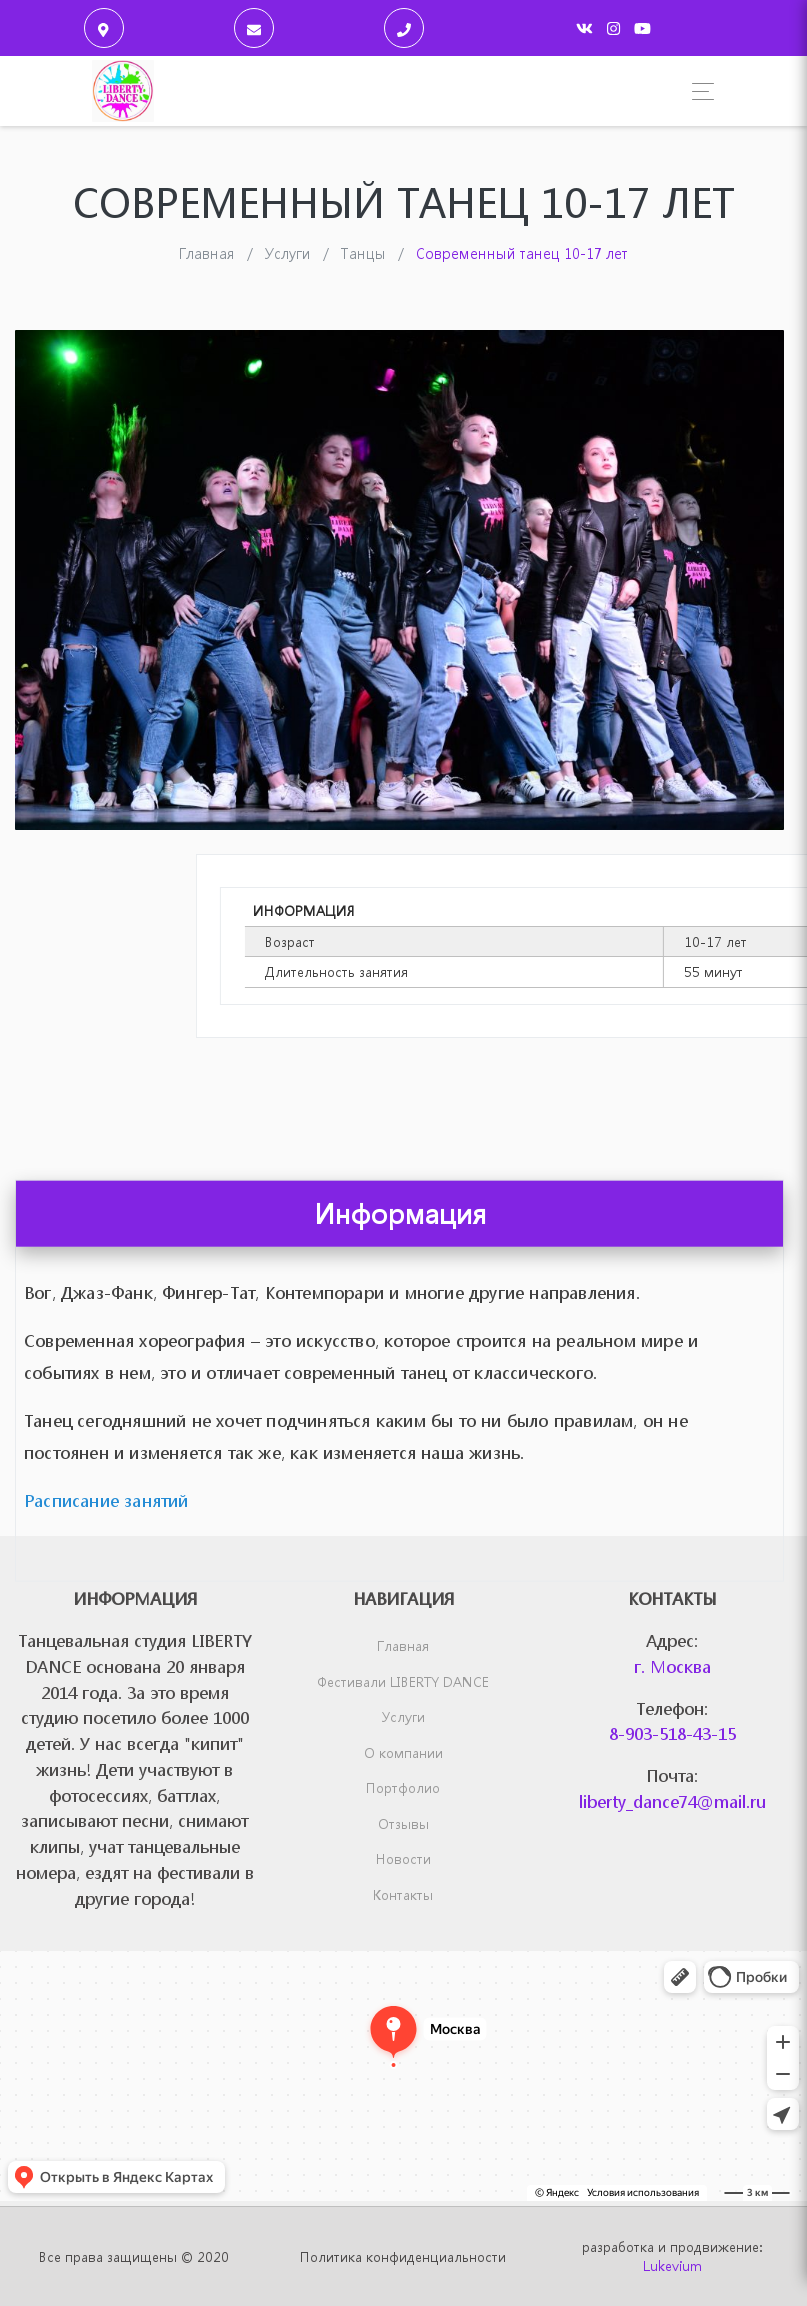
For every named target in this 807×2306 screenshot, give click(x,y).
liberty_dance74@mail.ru (672, 1801)
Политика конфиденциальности (403, 2256)
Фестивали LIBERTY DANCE (403, 1681)
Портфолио (403, 1787)
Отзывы (403, 1823)
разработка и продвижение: (672, 2256)
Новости (403, 1858)
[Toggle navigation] (697, 91)
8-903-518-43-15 (672, 1733)
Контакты (403, 1894)
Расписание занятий (106, 1577)
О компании (403, 1752)
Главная (403, 1645)
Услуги (403, 1716)
